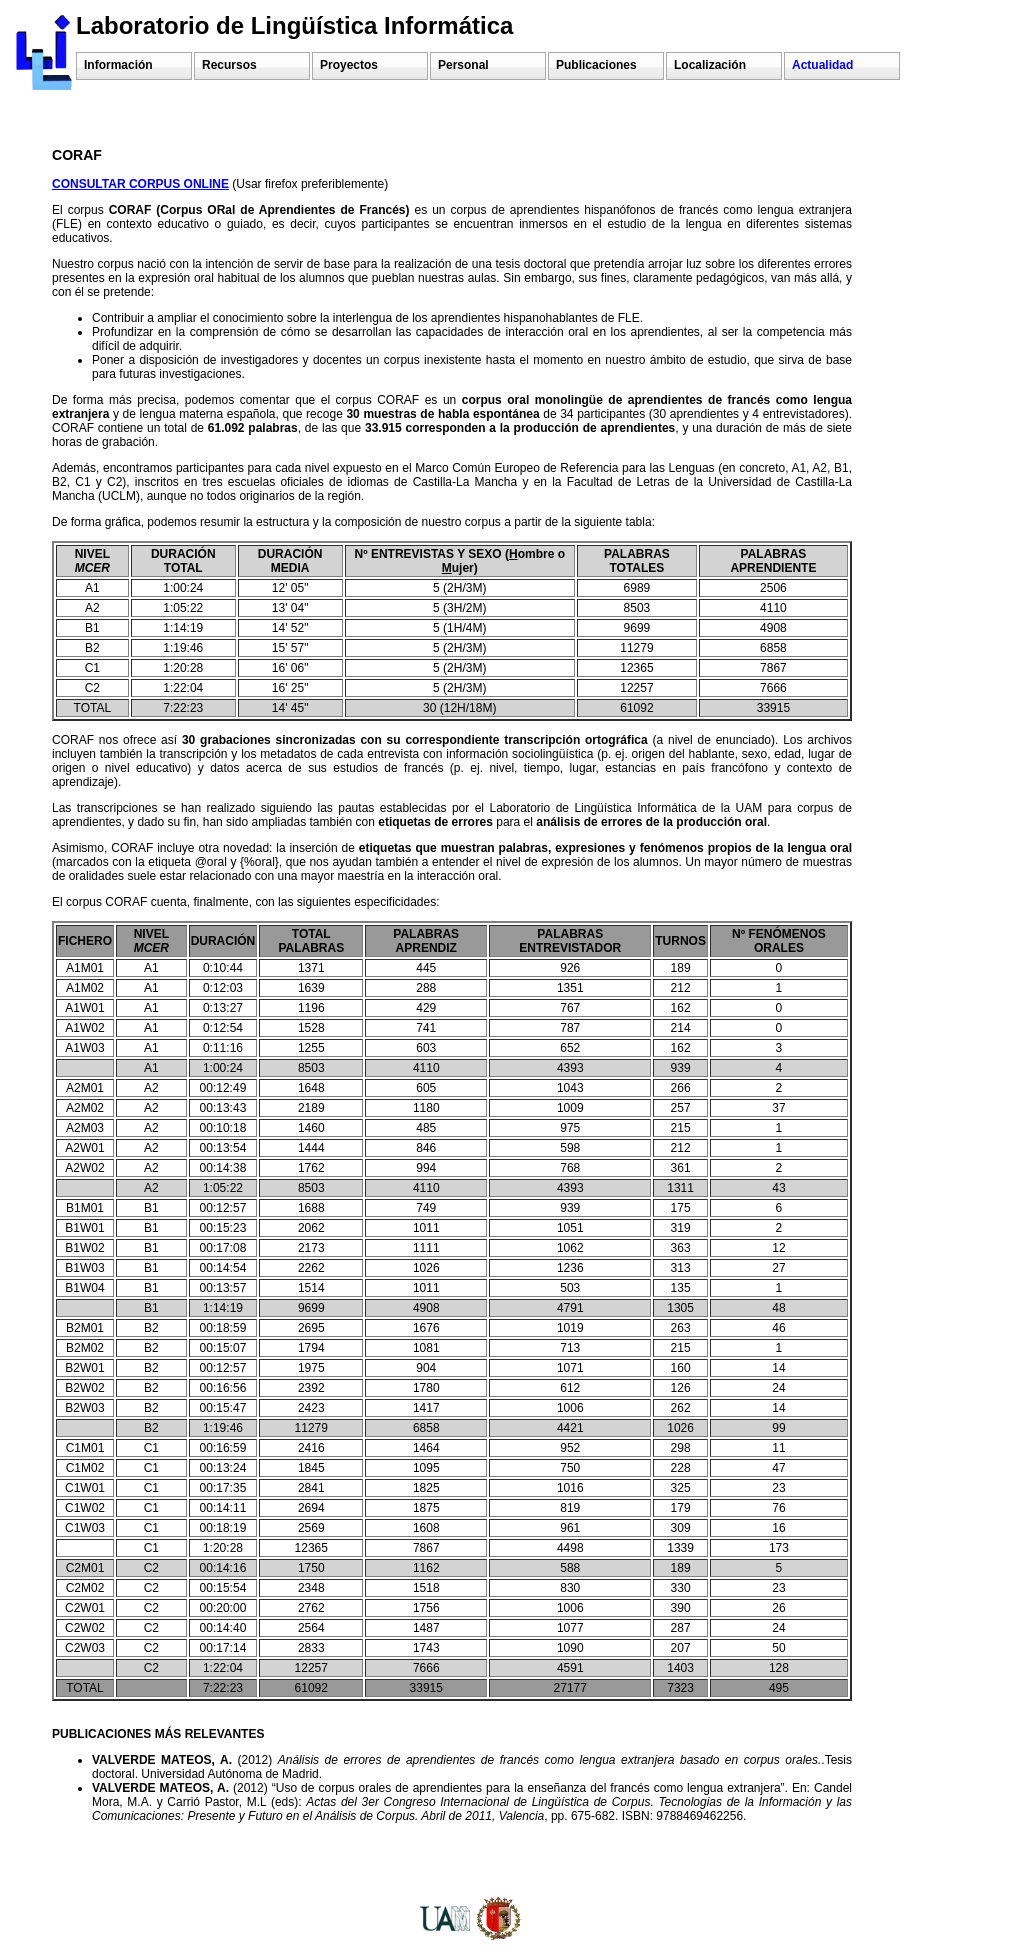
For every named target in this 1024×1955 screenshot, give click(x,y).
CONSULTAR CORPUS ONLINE (140, 184)
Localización (710, 65)
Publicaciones (596, 65)
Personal (463, 65)
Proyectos (349, 65)
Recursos (229, 65)
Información (118, 65)
